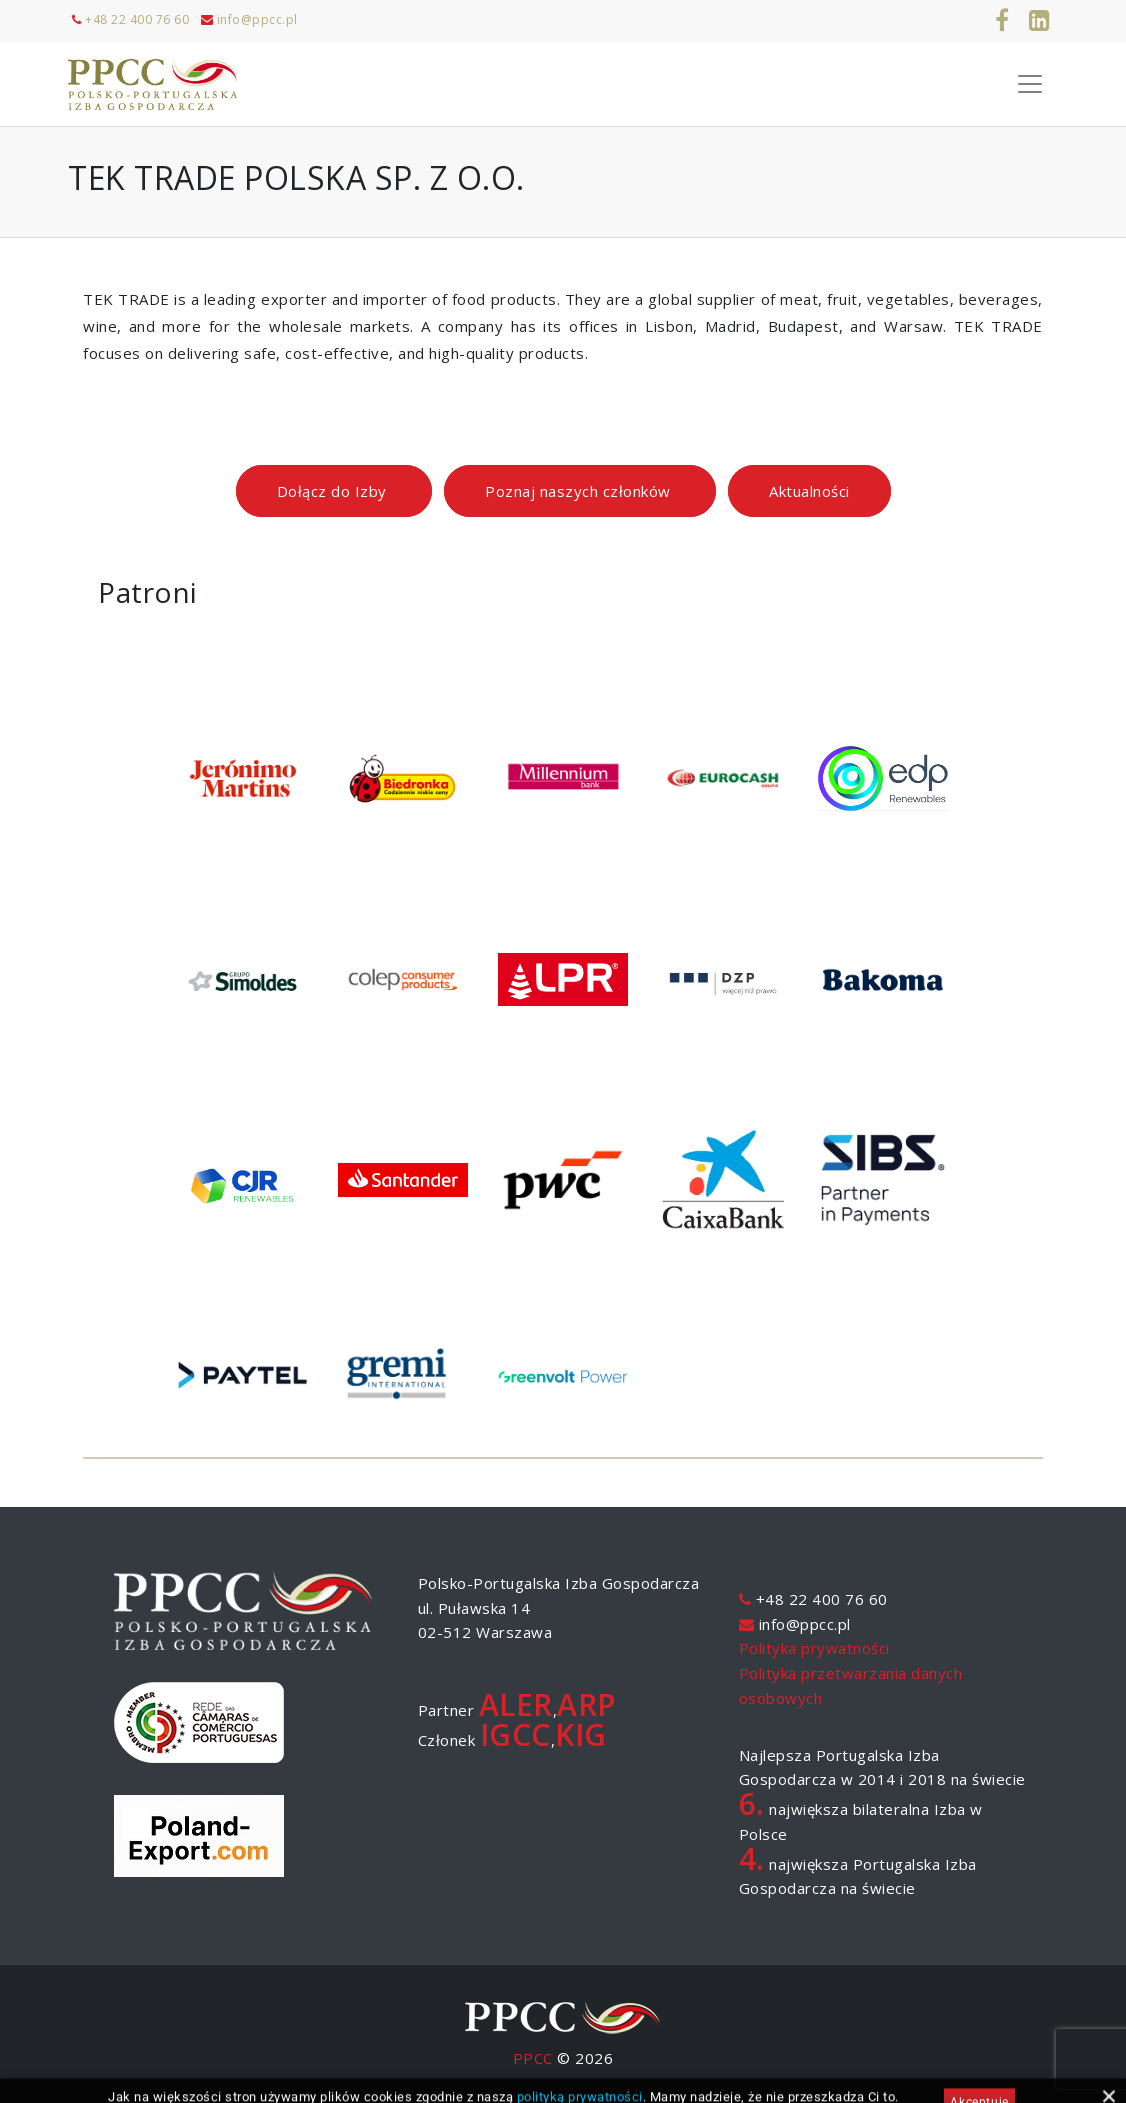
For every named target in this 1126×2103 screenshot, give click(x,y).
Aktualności (809, 491)
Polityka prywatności (814, 1648)
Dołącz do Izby (334, 491)
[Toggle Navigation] (1030, 84)
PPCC (533, 2058)
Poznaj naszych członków (580, 491)
